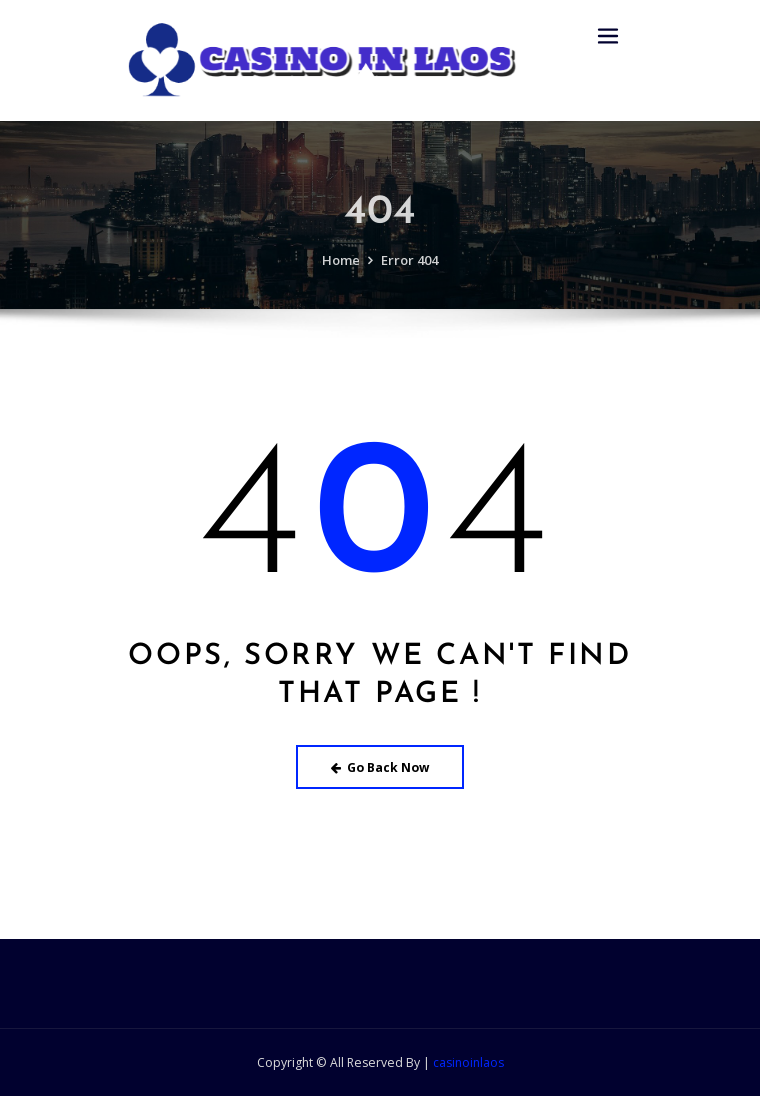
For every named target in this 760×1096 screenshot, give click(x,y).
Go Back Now (380, 767)
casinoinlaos (468, 1062)
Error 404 (409, 283)
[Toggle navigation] (608, 36)
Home (341, 283)
